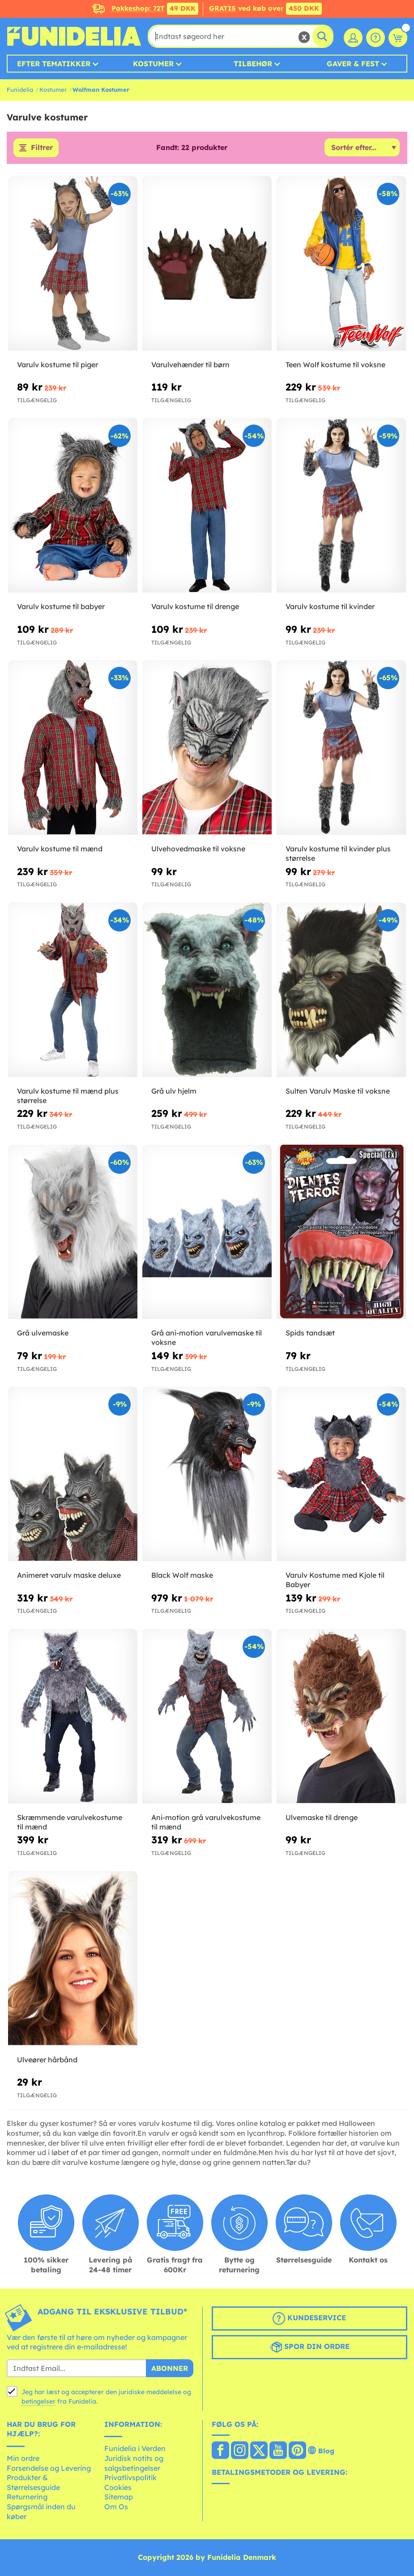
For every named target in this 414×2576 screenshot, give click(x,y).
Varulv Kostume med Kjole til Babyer (335, 1580)
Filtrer (42, 147)
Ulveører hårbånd (47, 2059)
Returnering (27, 2497)
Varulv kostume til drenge (195, 606)
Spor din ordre (309, 2347)
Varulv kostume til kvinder (330, 606)
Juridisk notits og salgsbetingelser (133, 2463)
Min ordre (23, 2458)
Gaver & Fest (353, 63)
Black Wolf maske (182, 1575)
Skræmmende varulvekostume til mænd (69, 1822)
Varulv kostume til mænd (59, 848)
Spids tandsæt (310, 1333)
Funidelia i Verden (135, 2448)
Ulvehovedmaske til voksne (198, 848)
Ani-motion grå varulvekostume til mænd (205, 1822)
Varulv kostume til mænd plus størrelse (68, 1095)
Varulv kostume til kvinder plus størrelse (338, 853)
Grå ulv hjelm (173, 1090)
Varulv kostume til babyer (61, 606)
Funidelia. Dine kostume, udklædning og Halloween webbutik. (74, 36)
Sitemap (118, 2497)
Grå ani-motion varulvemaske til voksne (206, 1338)
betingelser (38, 2401)
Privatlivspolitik (130, 2477)
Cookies (118, 2487)
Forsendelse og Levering (49, 2468)
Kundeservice (309, 2318)
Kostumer (153, 63)
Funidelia (20, 89)
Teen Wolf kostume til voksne (335, 364)
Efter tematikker (53, 63)
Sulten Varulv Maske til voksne (338, 1090)
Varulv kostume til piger (57, 364)
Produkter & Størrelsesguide (33, 2482)
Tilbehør (253, 63)
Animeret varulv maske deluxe (69, 1575)
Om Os (116, 2506)
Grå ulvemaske (42, 1333)
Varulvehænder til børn (190, 364)
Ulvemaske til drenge (322, 1817)
